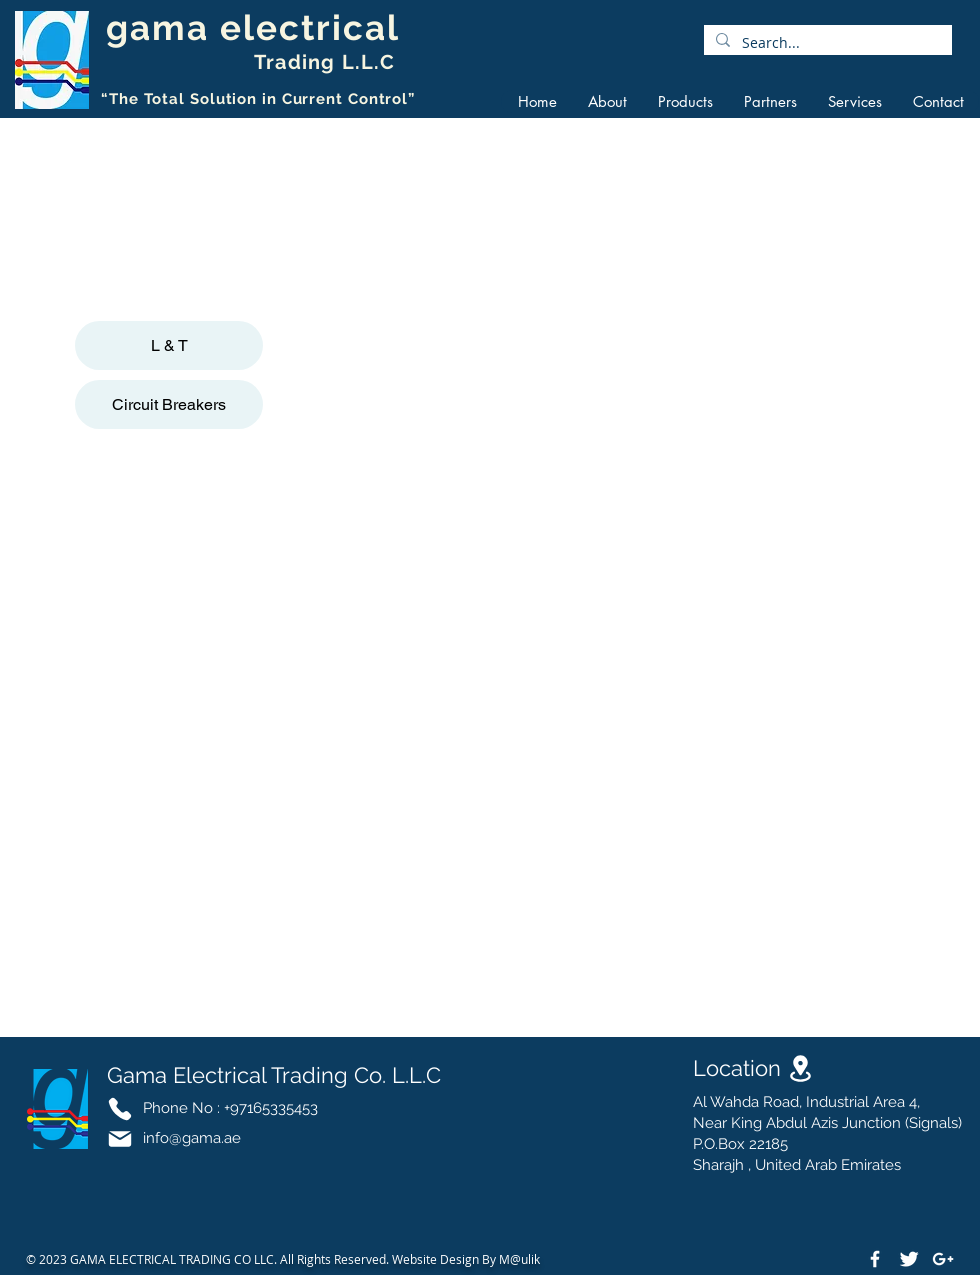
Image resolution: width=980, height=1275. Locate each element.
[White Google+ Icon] (943, 1259)
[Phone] (120, 1109)
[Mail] (120, 1139)
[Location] (800, 1068)
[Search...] (826, 43)
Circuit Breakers (169, 404)
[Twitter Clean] (909, 1259)
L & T (169, 345)
